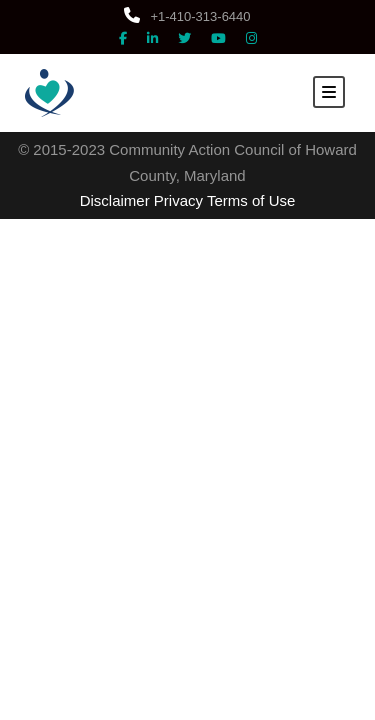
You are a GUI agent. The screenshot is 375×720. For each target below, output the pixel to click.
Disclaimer (115, 200)
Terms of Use (251, 200)
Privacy (178, 200)
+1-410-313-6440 (187, 16)
